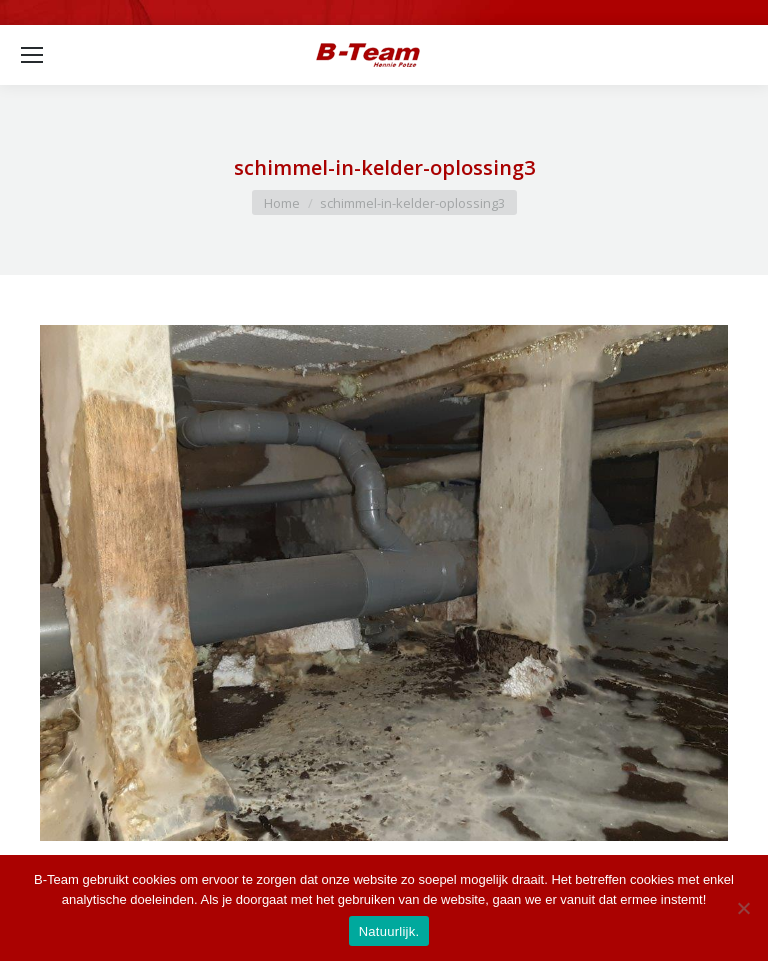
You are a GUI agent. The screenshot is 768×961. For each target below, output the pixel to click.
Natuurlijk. (389, 931)
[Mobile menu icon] (32, 55)
